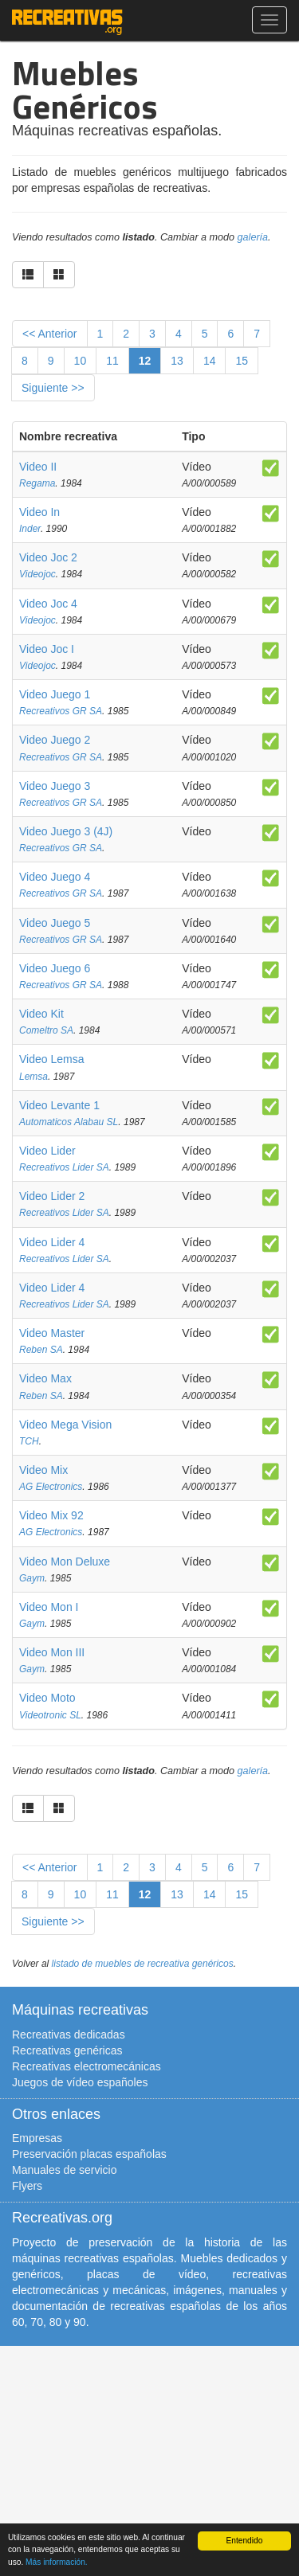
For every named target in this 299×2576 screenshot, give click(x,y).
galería (253, 237)
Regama (37, 483)
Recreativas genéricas (67, 2050)
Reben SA (41, 1349)
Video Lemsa (51, 1059)
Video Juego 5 (54, 923)
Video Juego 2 (54, 739)
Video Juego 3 (54, 786)
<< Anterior (49, 333)
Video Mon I (48, 1607)
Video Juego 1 (54, 694)
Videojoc (37, 574)
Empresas (37, 2138)
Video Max (45, 1378)
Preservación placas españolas (89, 2154)
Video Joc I (46, 649)
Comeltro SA (46, 1030)
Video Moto (47, 1697)
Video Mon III (52, 1652)
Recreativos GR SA (60, 711)
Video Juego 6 (54, 968)
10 (80, 360)
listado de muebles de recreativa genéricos (143, 1963)
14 (209, 360)
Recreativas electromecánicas (86, 2066)
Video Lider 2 (52, 1196)
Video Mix (43, 1470)
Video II (38, 466)
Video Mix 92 (51, 1515)
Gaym (32, 1578)
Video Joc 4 (48, 603)
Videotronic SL (50, 1715)
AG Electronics (50, 1486)
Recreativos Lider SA (64, 1167)
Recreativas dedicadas (68, 2034)
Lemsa (33, 1076)
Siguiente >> (53, 387)
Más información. (57, 2562)
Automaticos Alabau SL (68, 1122)
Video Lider (47, 1150)
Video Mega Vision (65, 1424)
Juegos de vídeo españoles (80, 2082)
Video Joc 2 (48, 557)
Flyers (27, 2185)
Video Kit (41, 1013)
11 (112, 360)
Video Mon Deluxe (64, 1561)
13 (177, 360)
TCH (29, 1441)
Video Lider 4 (52, 1242)
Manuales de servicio (64, 2170)
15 (241, 360)
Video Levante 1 (59, 1105)
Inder (30, 528)
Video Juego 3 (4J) (65, 831)
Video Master (52, 1333)
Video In (39, 512)
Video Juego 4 (54, 876)
